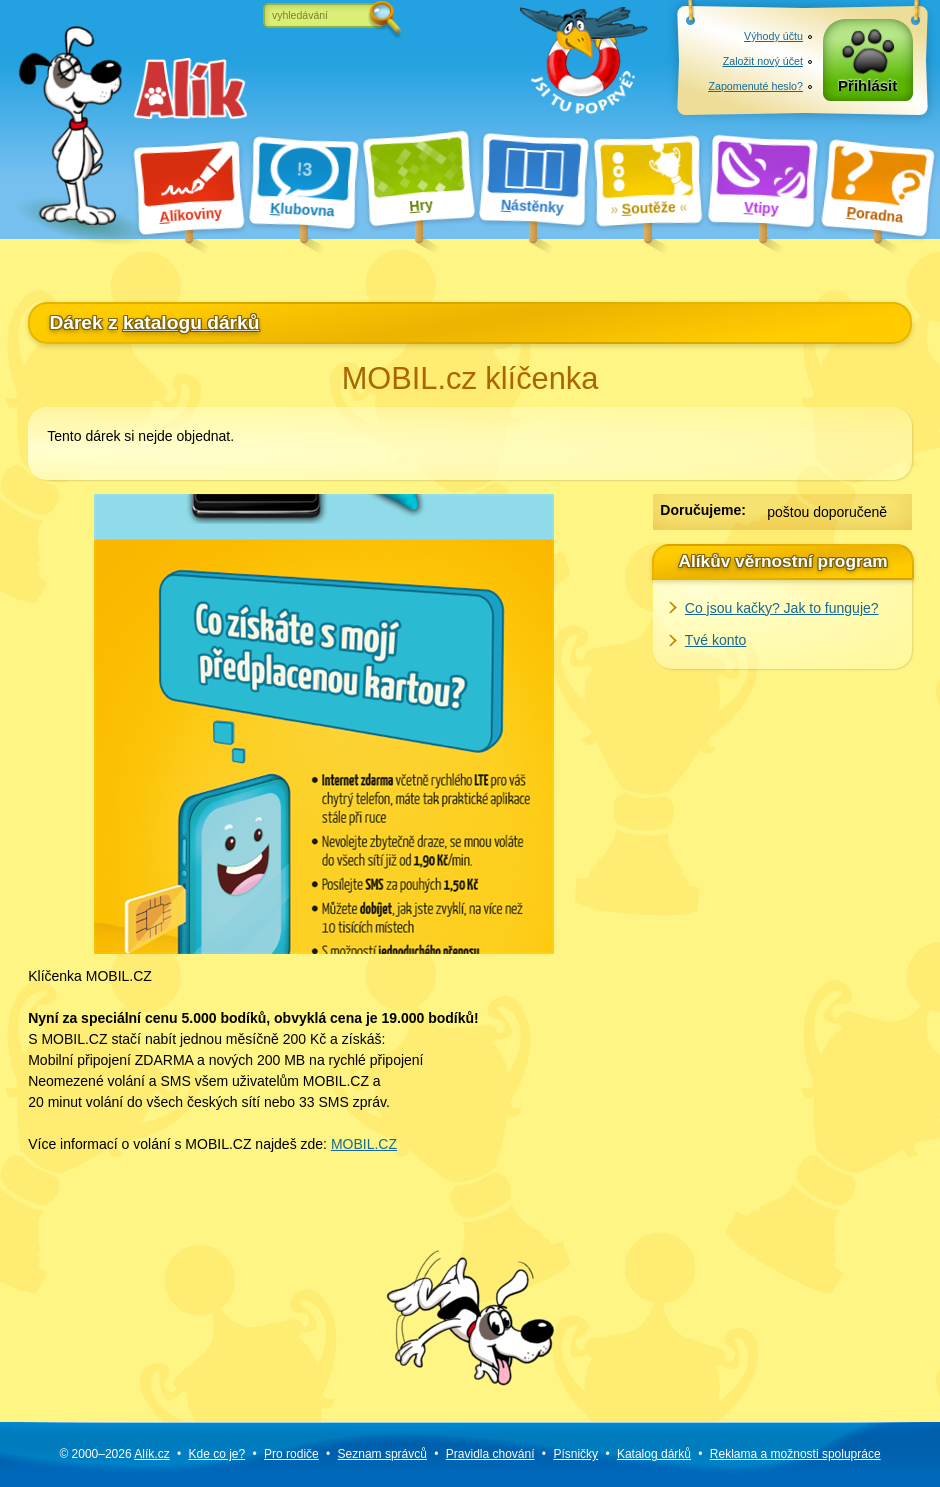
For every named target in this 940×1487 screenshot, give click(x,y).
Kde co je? (216, 1454)
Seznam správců (382, 1454)
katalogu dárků (191, 322)
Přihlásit (867, 85)
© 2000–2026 (114, 1454)
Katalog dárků (654, 1454)
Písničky (575, 1454)
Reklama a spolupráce (795, 1454)
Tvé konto (715, 640)
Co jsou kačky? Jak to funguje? (782, 608)
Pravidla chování (490, 1454)
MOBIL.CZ (364, 1144)
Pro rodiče (291, 1454)
